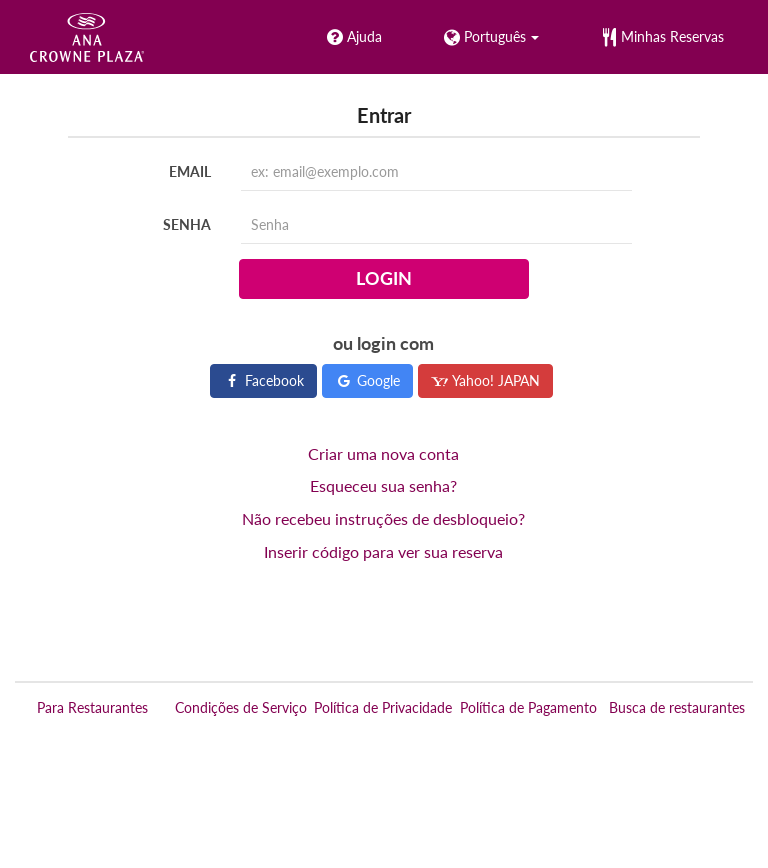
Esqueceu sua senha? (383, 485)
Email (190, 171)
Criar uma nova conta (383, 453)
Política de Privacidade (383, 707)
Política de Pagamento (528, 707)
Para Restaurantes (92, 707)
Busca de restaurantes (677, 707)
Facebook (263, 380)
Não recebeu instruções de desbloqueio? (383, 518)
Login (384, 278)
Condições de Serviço (241, 707)
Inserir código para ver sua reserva (383, 551)
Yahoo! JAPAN (485, 380)
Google (367, 380)
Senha (187, 224)
